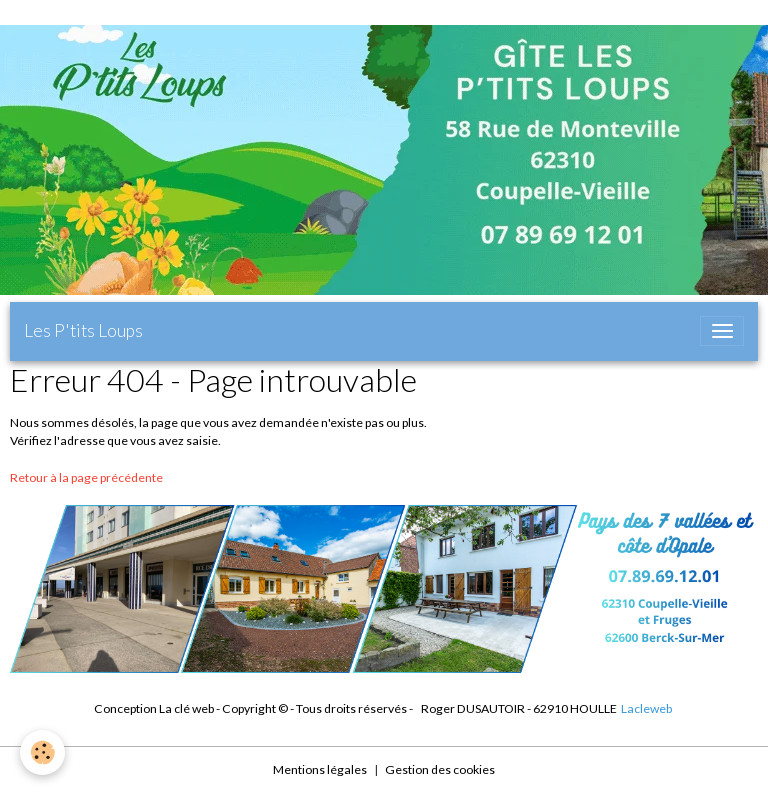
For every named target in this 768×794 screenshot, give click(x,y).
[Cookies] (42, 752)
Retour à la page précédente (86, 477)
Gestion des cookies (440, 769)
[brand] (83, 331)
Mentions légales (320, 769)
